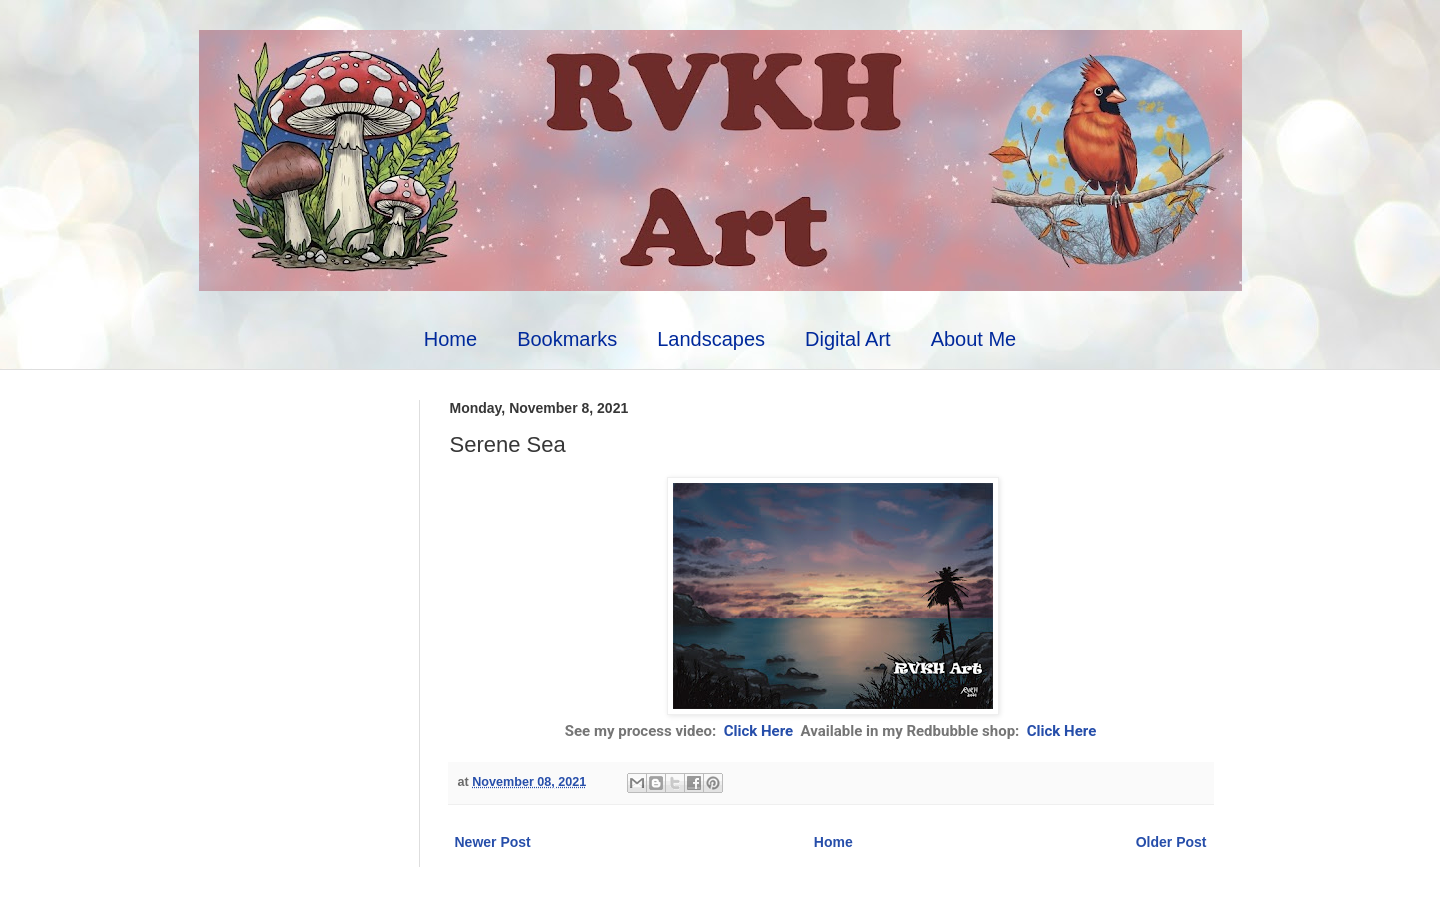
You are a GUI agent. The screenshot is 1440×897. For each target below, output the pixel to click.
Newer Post (493, 842)
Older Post (1171, 842)
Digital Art (848, 339)
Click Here (760, 731)
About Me (974, 339)
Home (450, 339)
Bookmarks (567, 339)
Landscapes (711, 339)
